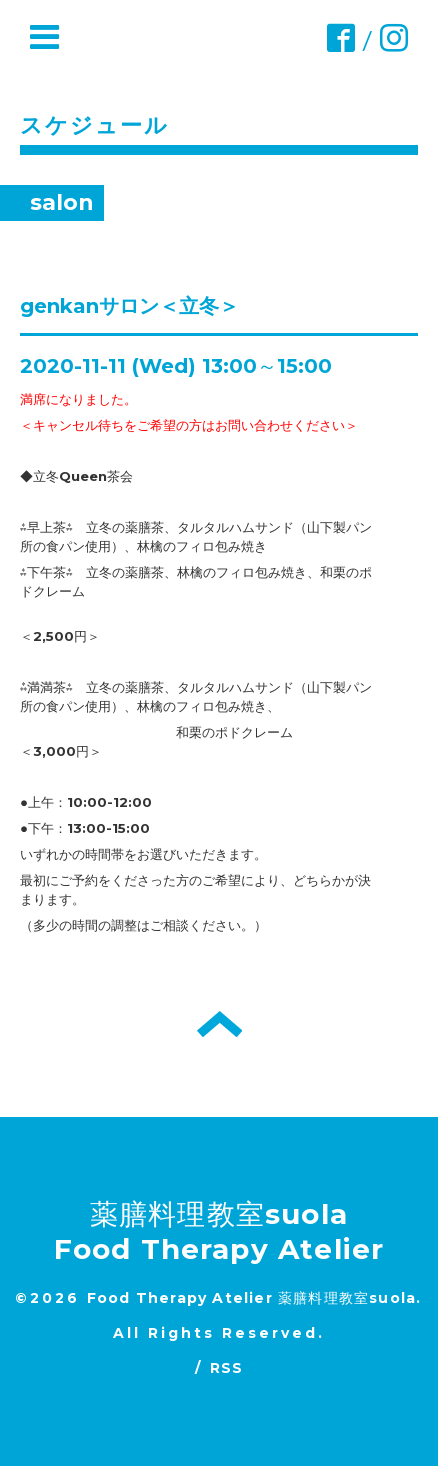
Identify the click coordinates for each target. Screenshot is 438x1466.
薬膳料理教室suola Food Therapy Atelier (219, 1231)
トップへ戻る (219, 1024)
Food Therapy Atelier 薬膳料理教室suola (251, 1298)
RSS (227, 1368)
